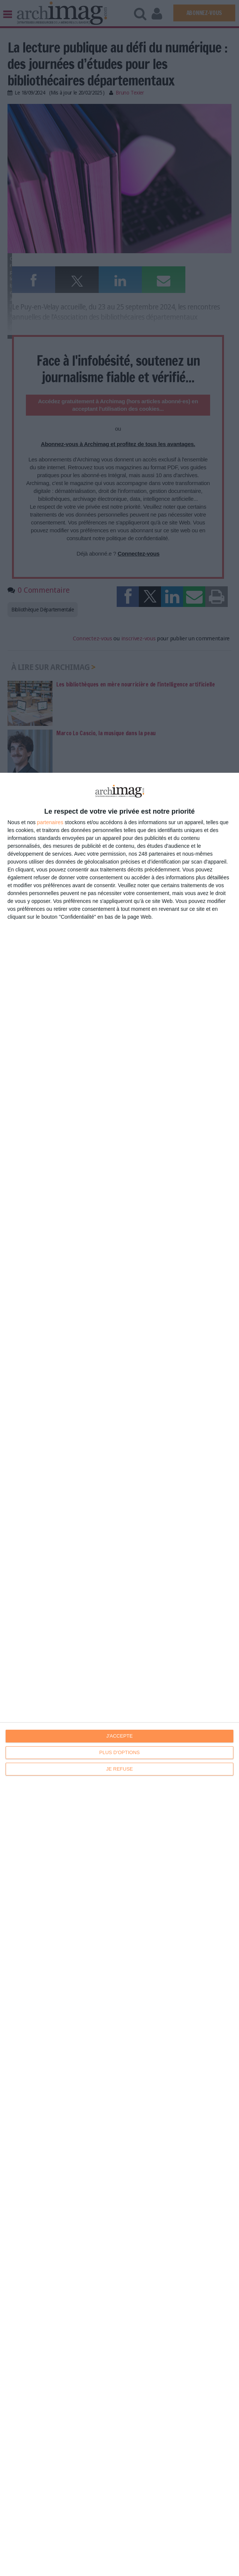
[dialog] (119, 1674)
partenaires (50, 822)
